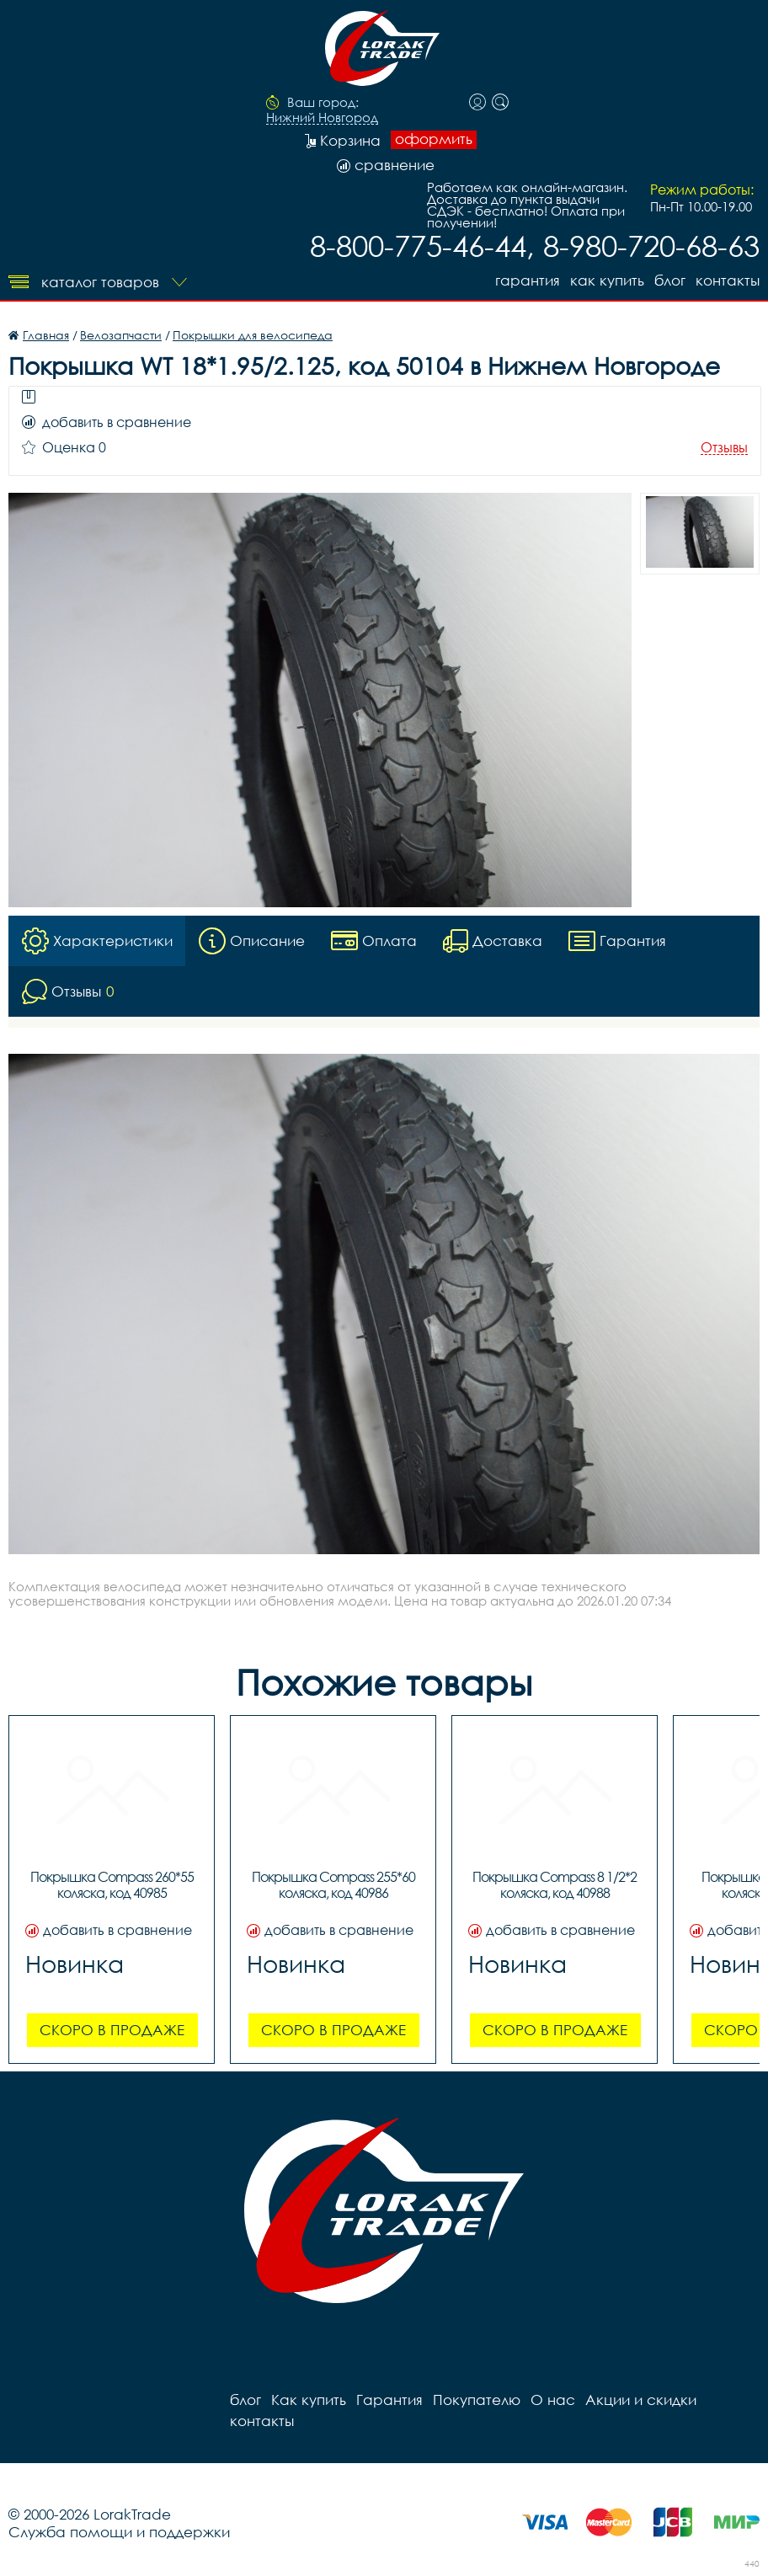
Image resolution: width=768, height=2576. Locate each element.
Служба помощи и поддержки (119, 2532)
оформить (433, 139)
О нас (553, 2399)
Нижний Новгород (322, 118)
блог (669, 280)
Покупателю (476, 2399)
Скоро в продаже (112, 2030)
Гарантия (527, 280)
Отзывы (724, 448)
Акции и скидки (640, 2399)
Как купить (607, 280)
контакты (728, 280)
